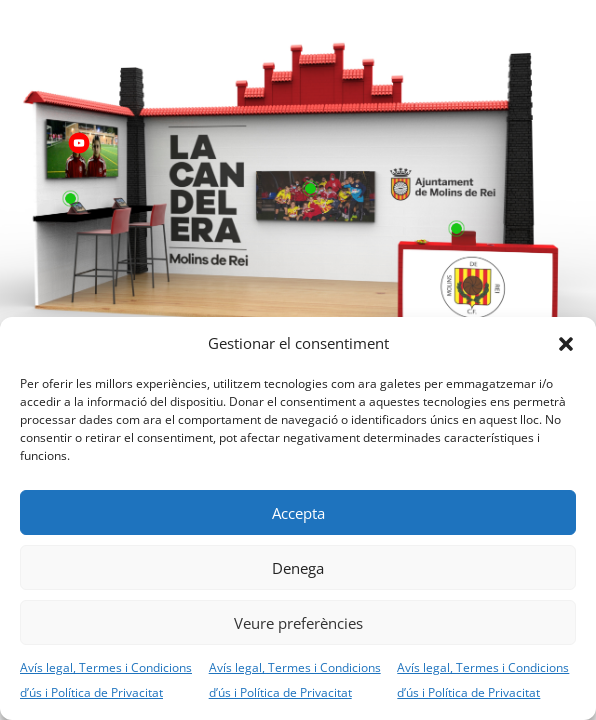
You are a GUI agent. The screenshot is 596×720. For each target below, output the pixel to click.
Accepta (298, 513)
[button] (566, 344)
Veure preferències (298, 623)
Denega (298, 568)
